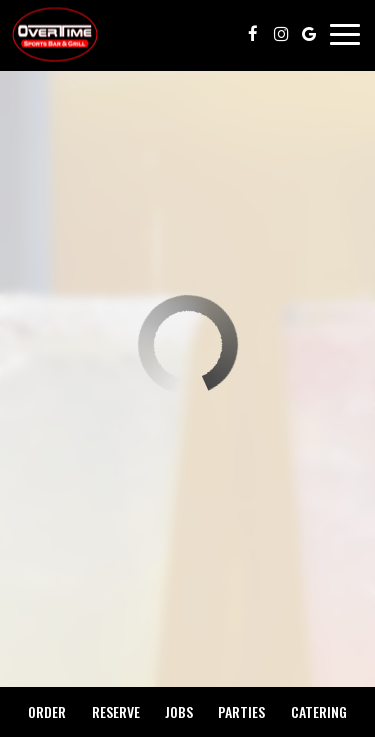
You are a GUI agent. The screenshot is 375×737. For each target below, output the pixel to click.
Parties (241, 711)
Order (47, 711)
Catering (319, 711)
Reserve (116, 711)
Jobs (179, 711)
